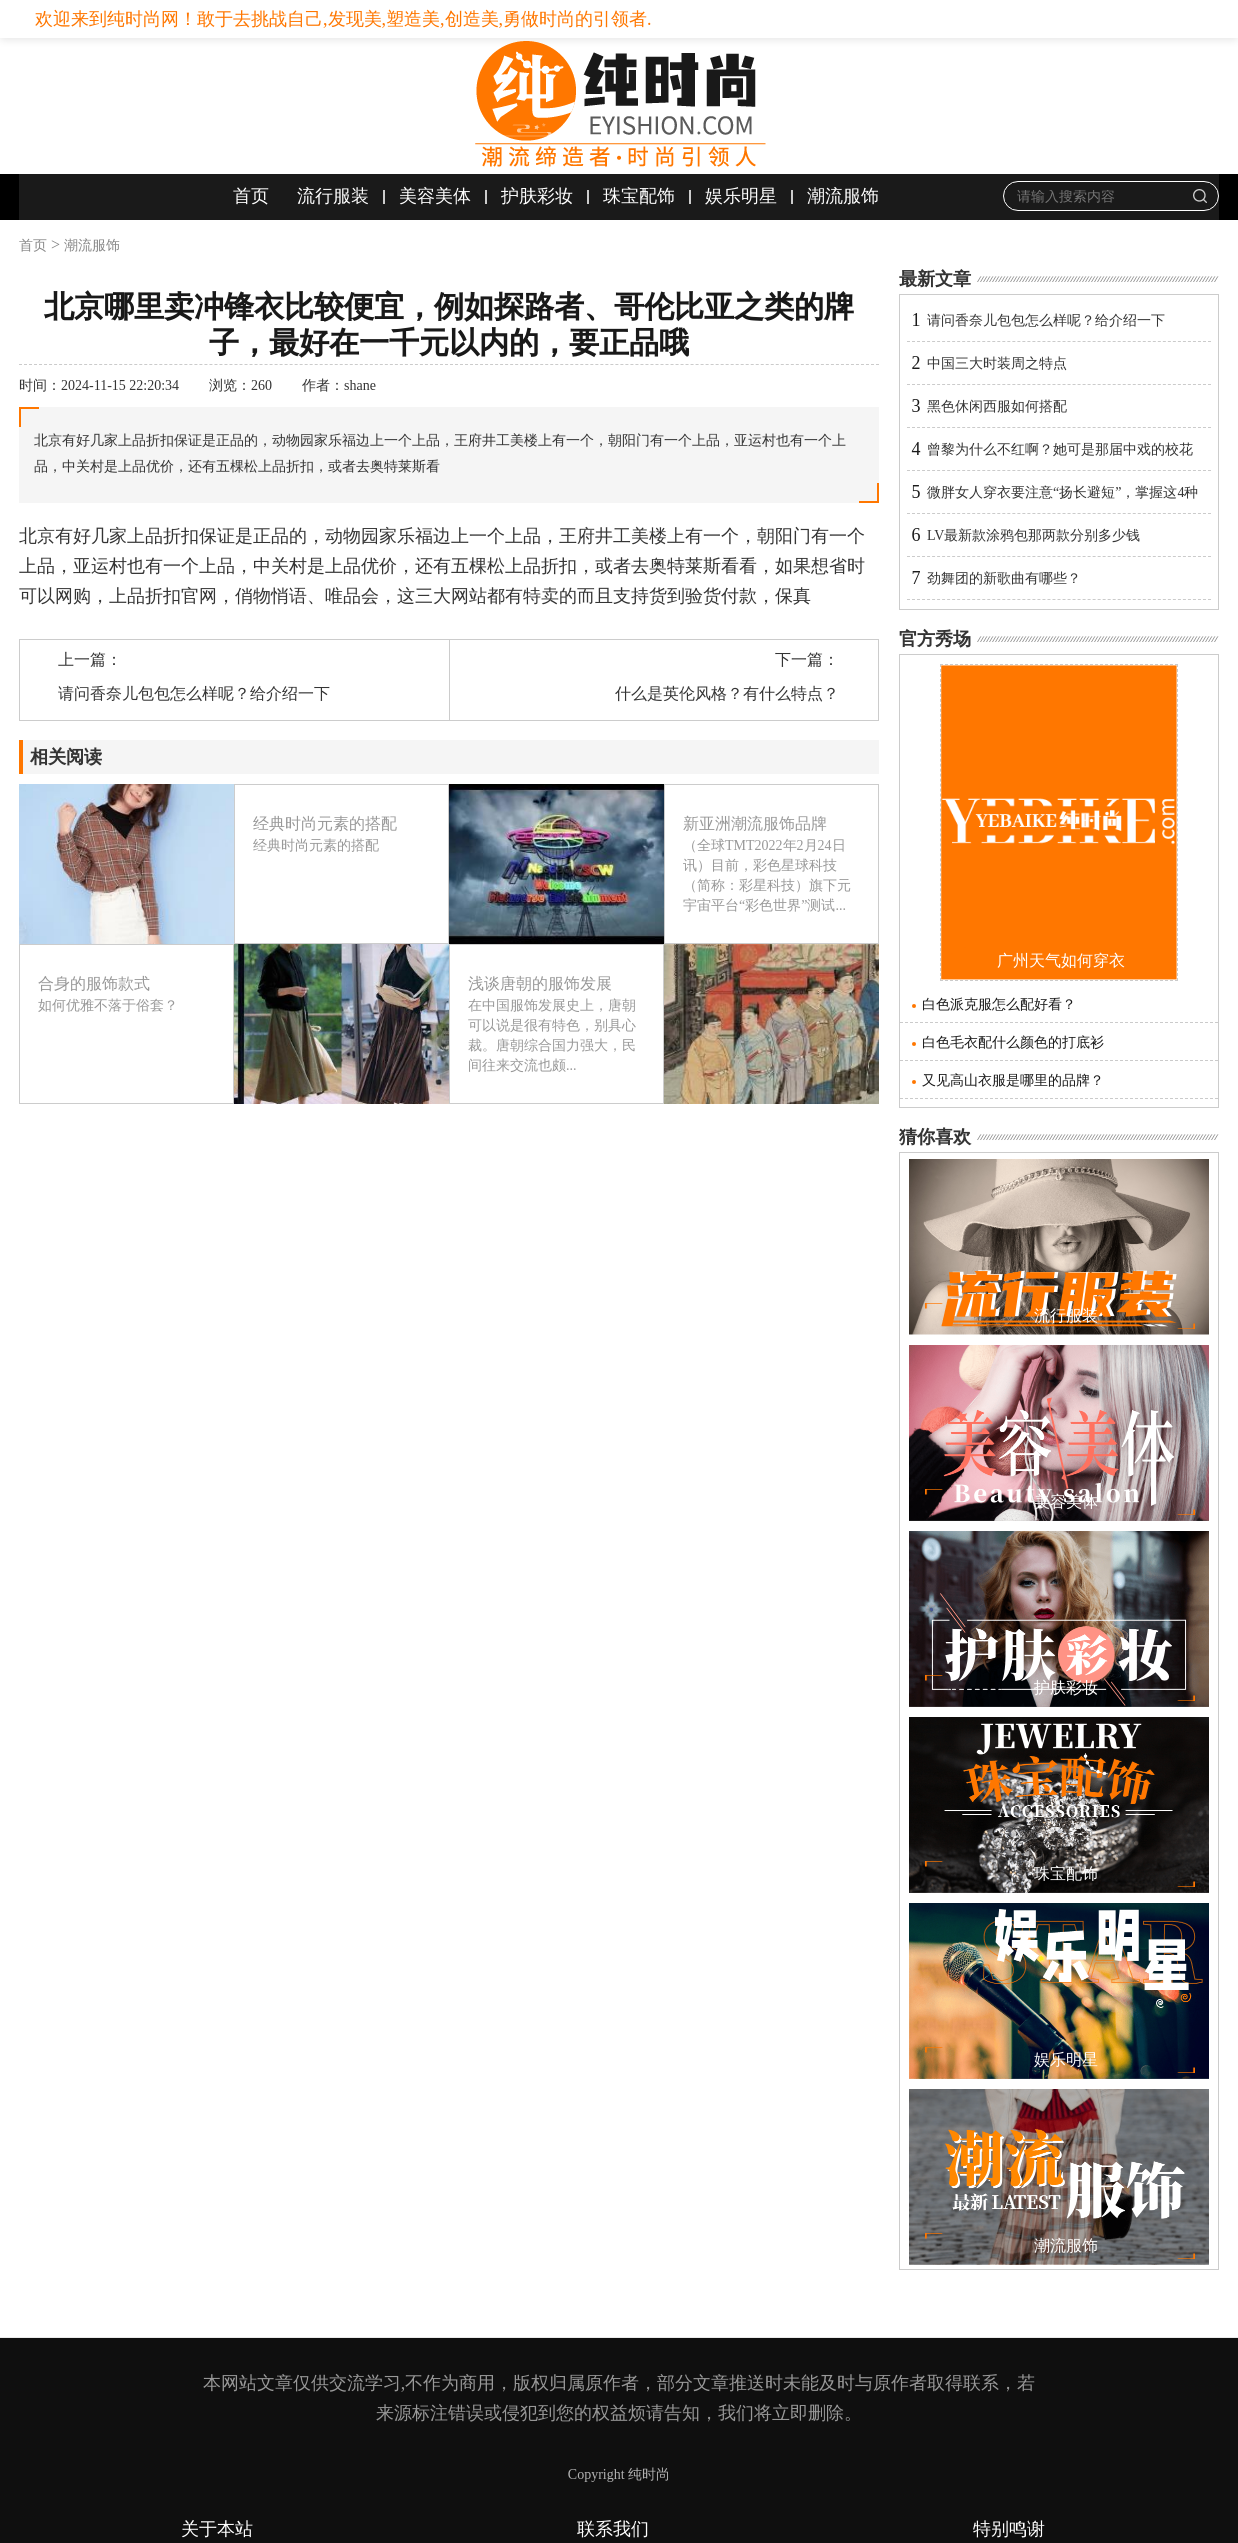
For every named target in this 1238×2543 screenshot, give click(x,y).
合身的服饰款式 (94, 983)
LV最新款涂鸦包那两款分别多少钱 (1033, 535)
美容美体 (435, 196)
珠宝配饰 (639, 196)
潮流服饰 (843, 196)
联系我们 (613, 2529)
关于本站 (217, 2529)
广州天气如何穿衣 (1061, 960)
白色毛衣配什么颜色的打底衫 (1013, 1042)
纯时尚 (649, 2474)
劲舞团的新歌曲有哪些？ (1004, 578)
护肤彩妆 (537, 196)
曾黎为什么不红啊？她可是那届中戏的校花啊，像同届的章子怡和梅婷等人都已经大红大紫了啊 (1067, 456)
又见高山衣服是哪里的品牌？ (1013, 1080)
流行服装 (333, 196)
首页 (251, 196)
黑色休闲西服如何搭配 (997, 406)
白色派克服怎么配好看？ (999, 1004)
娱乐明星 (741, 196)
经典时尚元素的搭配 (325, 823)
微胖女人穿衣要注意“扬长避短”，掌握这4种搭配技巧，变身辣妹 (1062, 499)
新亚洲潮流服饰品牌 (755, 823)
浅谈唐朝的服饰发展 (540, 983)
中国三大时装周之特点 (997, 363)
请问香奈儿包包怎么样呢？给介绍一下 (194, 694)
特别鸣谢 (1009, 2529)
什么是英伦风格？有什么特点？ (727, 694)
